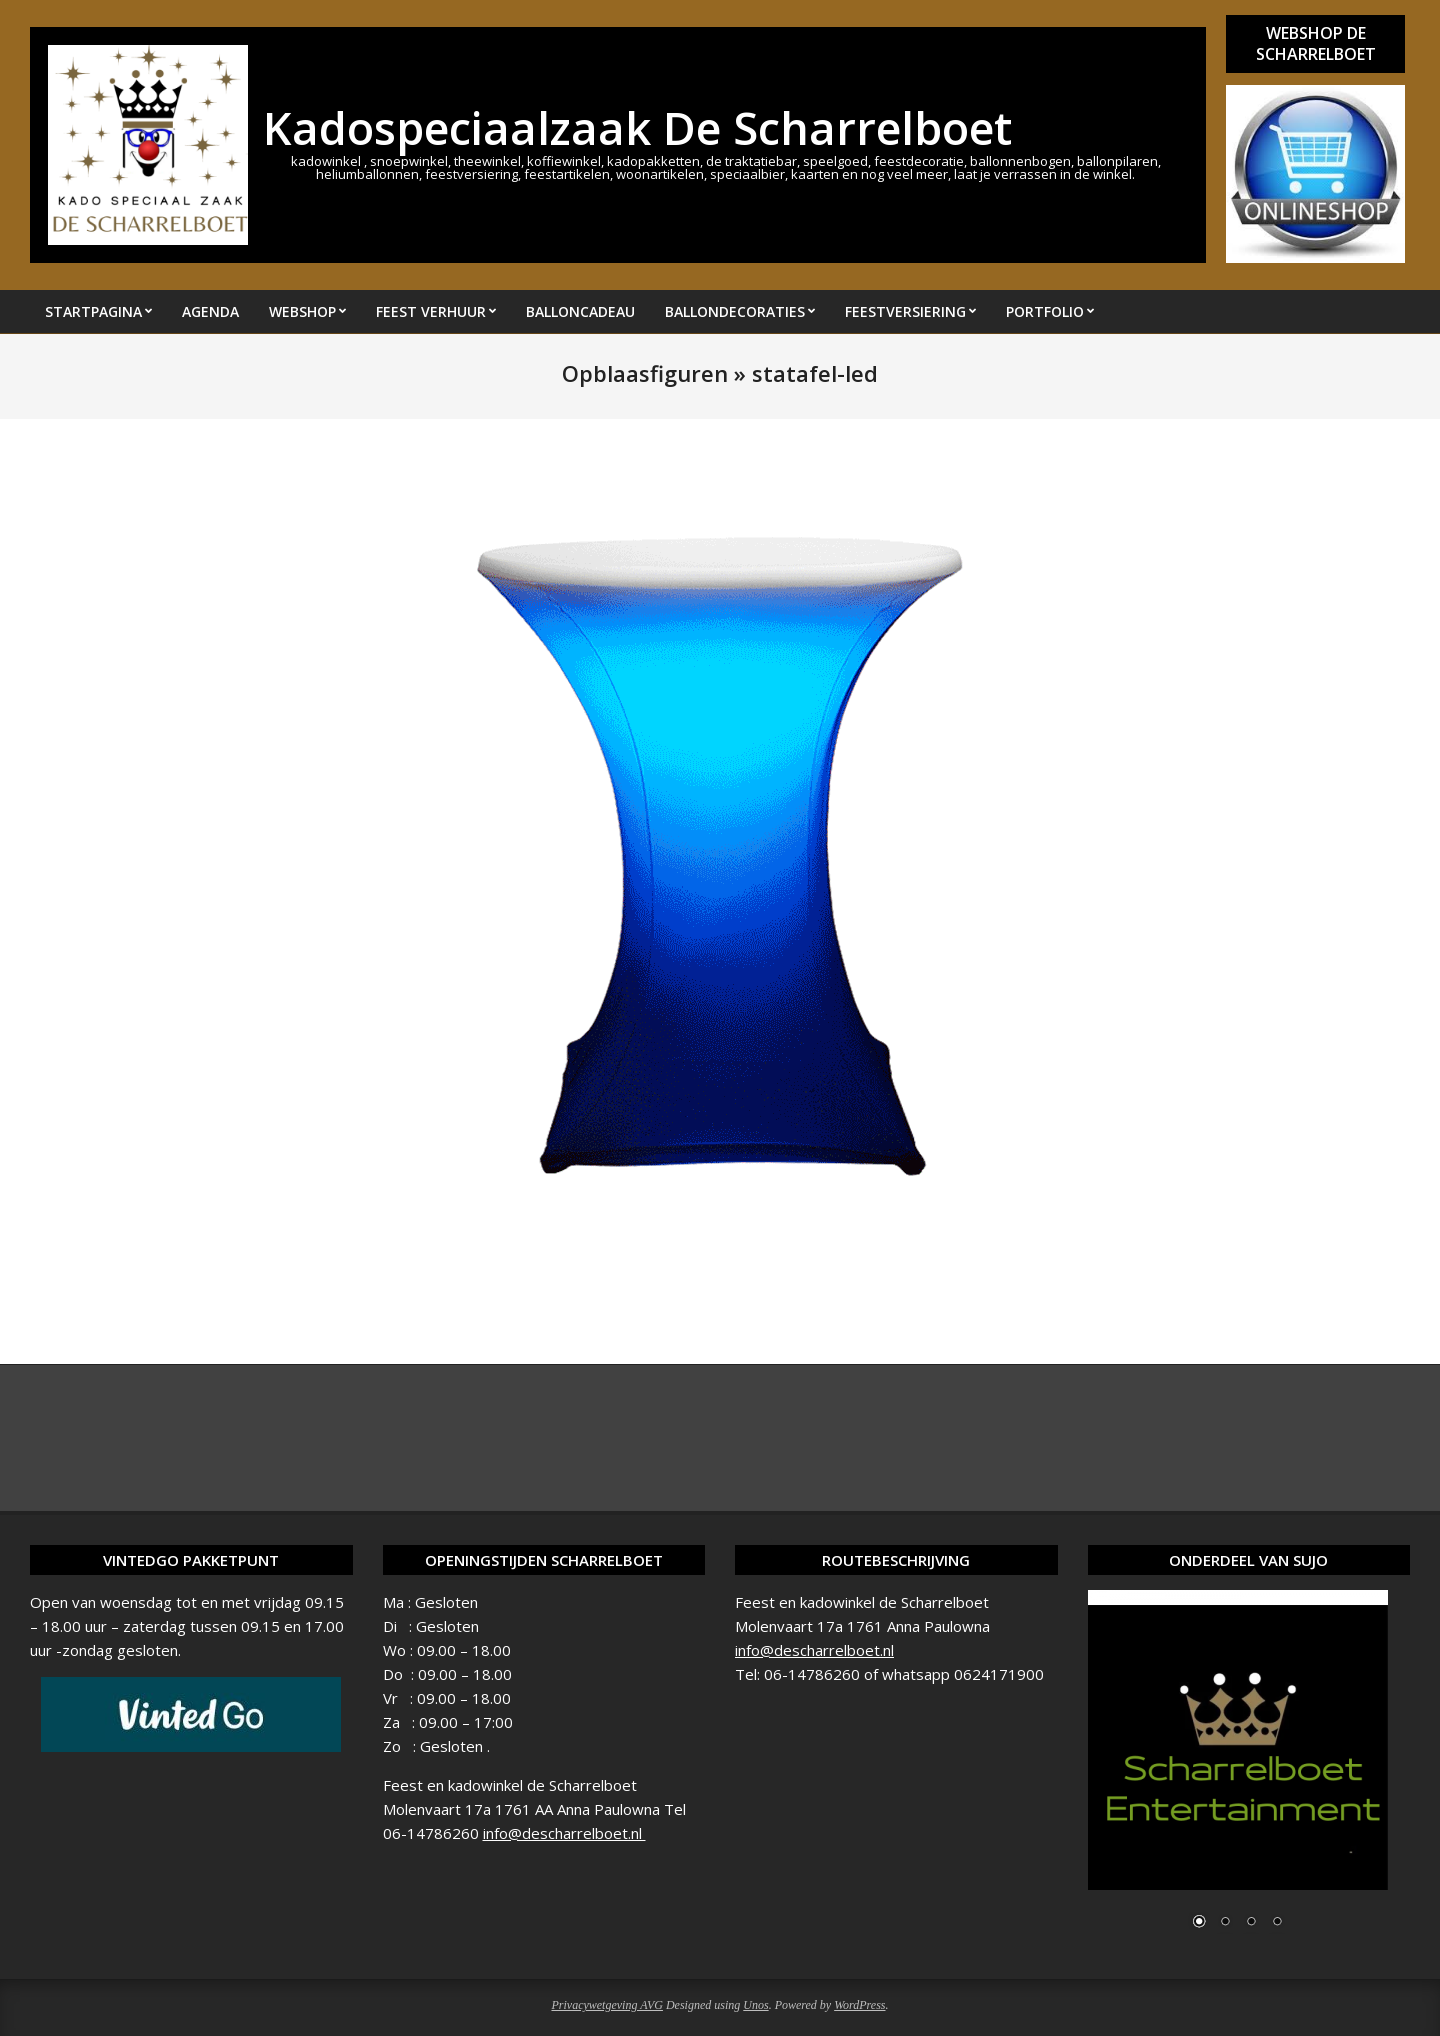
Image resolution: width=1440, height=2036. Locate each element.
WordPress (859, 2005)
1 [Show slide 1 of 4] (1199, 1923)
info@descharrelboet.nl (564, 1833)
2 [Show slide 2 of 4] (1225, 1923)
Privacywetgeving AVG (606, 2005)
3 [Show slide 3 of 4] (1251, 1923)
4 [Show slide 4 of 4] (1277, 1923)
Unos (755, 2005)
